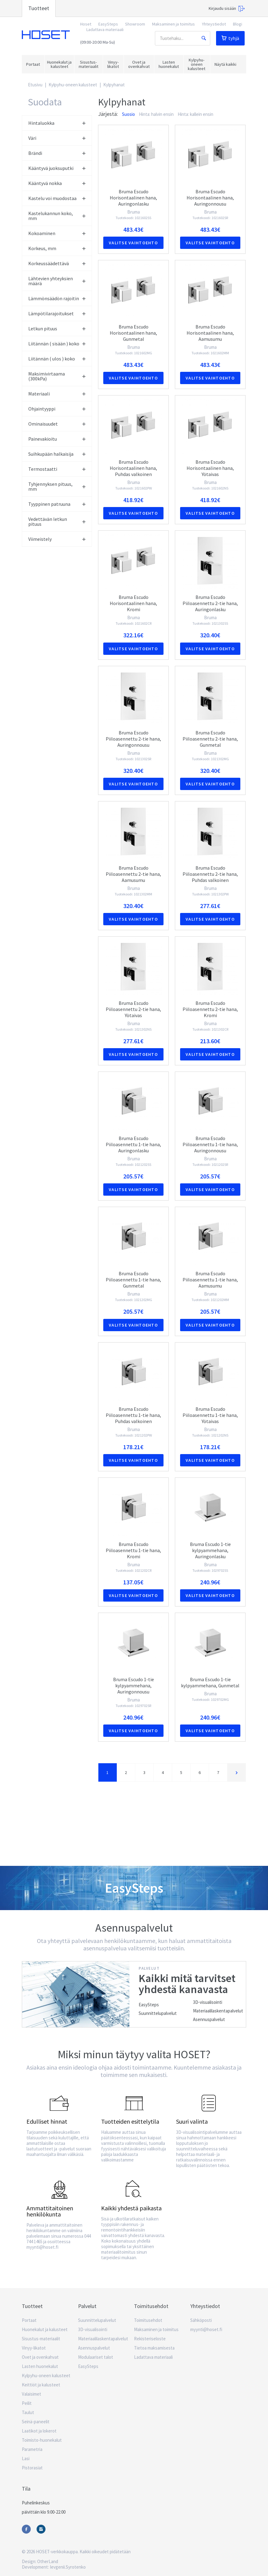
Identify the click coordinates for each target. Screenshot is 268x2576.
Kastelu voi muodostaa (56, 198)
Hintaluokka (56, 123)
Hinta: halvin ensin (156, 114)
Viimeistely (56, 539)
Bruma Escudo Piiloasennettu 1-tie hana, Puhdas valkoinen (133, 1415)
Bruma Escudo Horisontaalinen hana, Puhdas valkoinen (133, 468)
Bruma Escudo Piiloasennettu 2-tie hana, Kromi (210, 1009)
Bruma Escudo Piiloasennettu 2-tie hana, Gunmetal (210, 739)
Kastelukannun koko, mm (56, 215)
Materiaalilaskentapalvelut (218, 2011)
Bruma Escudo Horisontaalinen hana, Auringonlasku (133, 197)
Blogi (237, 24)
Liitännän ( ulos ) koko (56, 359)
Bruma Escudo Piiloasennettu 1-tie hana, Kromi (133, 1550)
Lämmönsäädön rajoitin (56, 298)
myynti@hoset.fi (206, 2329)
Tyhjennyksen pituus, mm (56, 486)
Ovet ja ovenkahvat (40, 2357)
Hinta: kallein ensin (195, 114)
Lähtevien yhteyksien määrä (56, 280)
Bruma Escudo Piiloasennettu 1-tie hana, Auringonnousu (210, 1144)
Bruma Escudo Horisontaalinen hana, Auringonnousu (210, 197)
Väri (56, 138)
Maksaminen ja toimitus (173, 24)
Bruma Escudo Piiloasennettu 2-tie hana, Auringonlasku (210, 603)
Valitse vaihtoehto (133, 243)
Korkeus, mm (56, 248)
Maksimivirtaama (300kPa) (56, 376)
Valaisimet (31, 2394)
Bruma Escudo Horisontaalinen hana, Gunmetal (133, 333)
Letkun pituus (56, 328)
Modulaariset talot (95, 2357)
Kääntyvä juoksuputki (56, 168)
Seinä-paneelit (35, 2422)
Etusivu (35, 85)
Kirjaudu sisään (227, 9)
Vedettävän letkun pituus (56, 521)
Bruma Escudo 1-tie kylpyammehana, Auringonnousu (133, 1685)
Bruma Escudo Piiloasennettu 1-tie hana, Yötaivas (210, 1415)
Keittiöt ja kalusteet (41, 2385)
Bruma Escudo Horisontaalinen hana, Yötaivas (210, 468)
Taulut (28, 2412)
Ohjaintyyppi (56, 409)
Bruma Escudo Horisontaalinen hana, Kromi (133, 603)
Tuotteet (38, 8)
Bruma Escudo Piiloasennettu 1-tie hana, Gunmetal (133, 1279)
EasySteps (108, 24)
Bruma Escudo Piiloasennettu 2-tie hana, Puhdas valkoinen (210, 874)
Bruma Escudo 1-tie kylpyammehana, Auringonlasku (210, 1550)
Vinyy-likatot (34, 2348)
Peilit (27, 2403)
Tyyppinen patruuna (56, 504)
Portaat (29, 2320)
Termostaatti (56, 469)
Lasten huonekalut (40, 2366)
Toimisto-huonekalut (42, 2440)
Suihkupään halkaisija (56, 454)
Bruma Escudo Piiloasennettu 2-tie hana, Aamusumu (133, 874)
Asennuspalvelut (209, 2019)
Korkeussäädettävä (56, 263)
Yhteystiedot (214, 24)
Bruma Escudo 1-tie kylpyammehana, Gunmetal (210, 1682)
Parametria (32, 2449)
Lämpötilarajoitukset (56, 313)
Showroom (135, 24)
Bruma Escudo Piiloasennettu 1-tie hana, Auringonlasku (133, 1144)
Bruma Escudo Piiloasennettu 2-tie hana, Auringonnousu (133, 739)
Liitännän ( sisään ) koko (56, 343)
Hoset (46, 35)
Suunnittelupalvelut (158, 2013)
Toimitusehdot (148, 2320)
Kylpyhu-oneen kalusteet (73, 85)
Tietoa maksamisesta (154, 2348)
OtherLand (47, 2561)
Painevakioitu (56, 439)
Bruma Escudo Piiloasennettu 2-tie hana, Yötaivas (133, 1009)
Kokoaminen (56, 233)
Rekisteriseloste (150, 2339)
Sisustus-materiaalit (41, 2339)
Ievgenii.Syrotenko (68, 2567)
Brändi (56, 153)
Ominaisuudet (56, 424)
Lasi (26, 2458)
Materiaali (56, 394)
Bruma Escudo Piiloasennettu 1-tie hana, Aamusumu (210, 1279)
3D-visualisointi (207, 2002)
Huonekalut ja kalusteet (45, 2329)
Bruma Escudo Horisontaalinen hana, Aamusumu (210, 333)
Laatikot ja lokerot (39, 2431)
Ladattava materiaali (105, 29)
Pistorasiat (32, 2468)
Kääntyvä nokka (56, 183)
